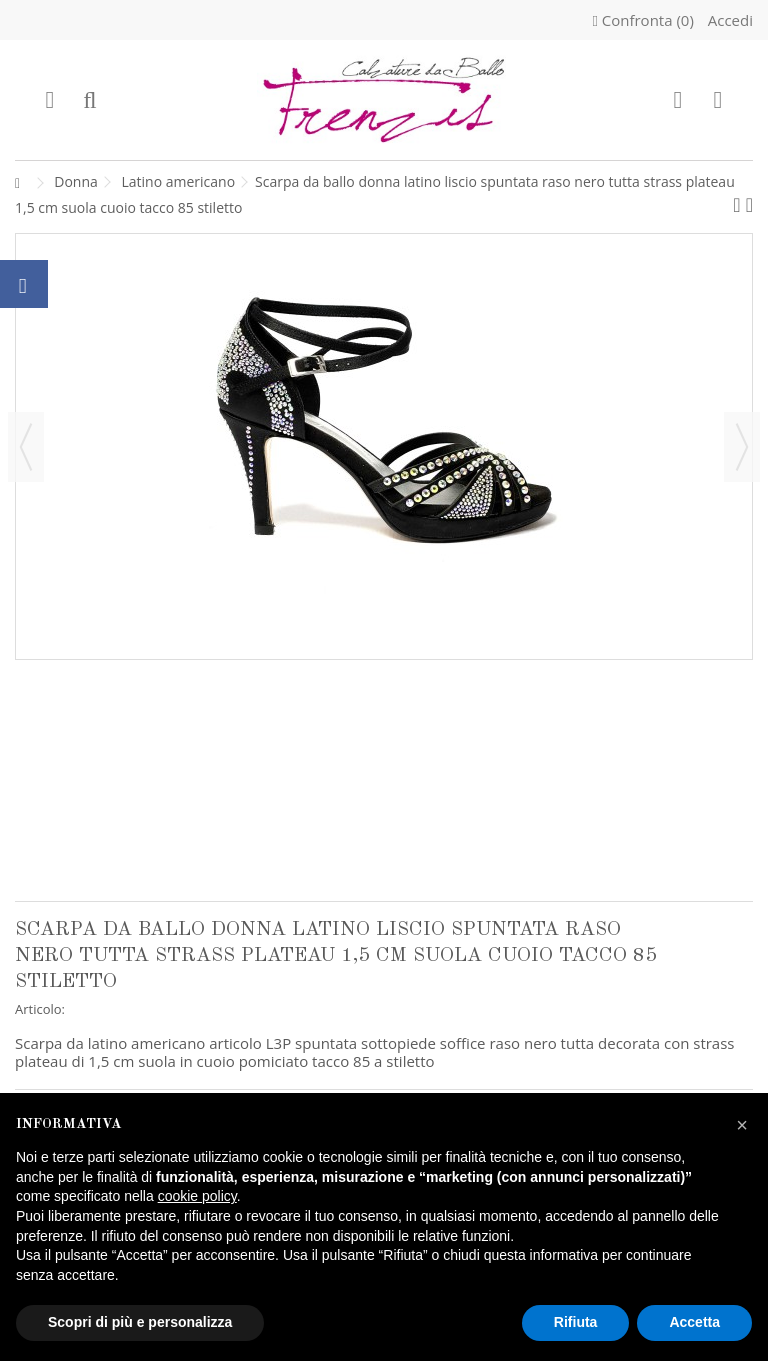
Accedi (728, 20)
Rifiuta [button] (576, 1322)
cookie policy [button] (197, 1196)
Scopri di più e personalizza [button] (140, 1322)
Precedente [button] (26, 447)
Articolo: (40, 1009)
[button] (742, 1125)
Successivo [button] (742, 447)
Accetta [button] (694, 1322)
